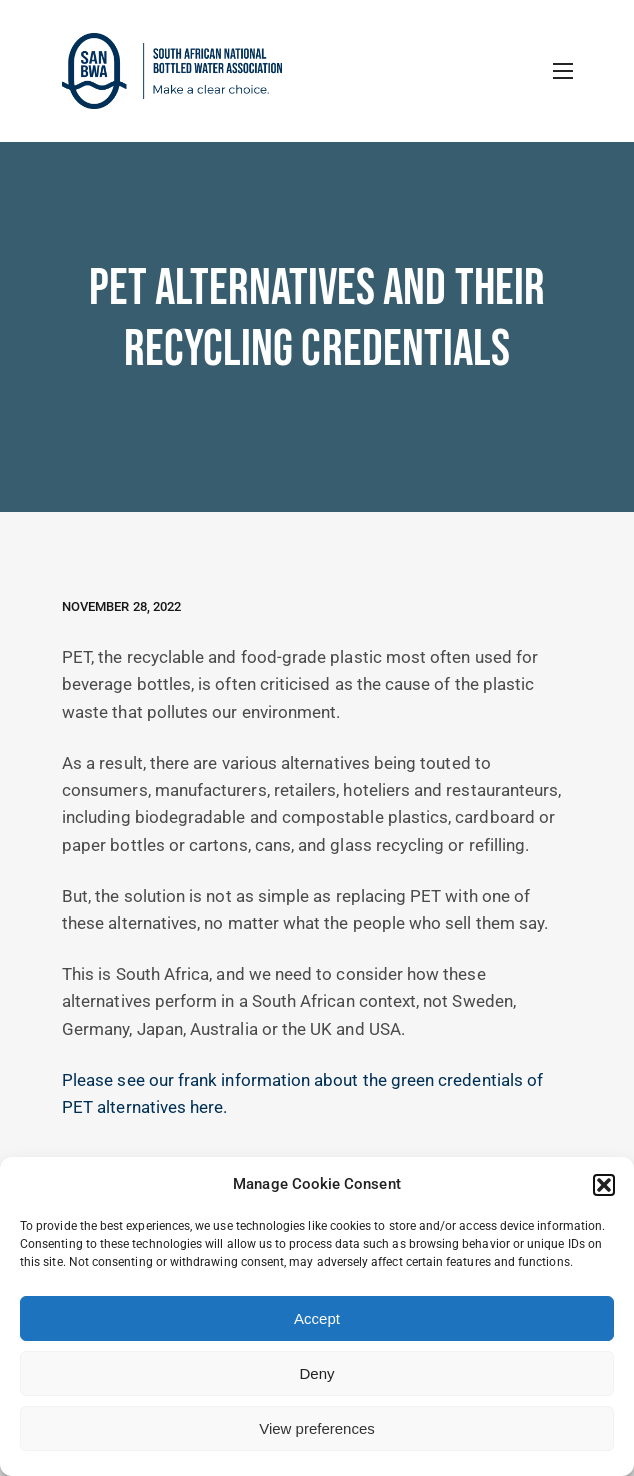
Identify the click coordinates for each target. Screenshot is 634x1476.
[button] (604, 1185)
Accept (317, 1318)
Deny (316, 1373)
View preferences (317, 1428)
